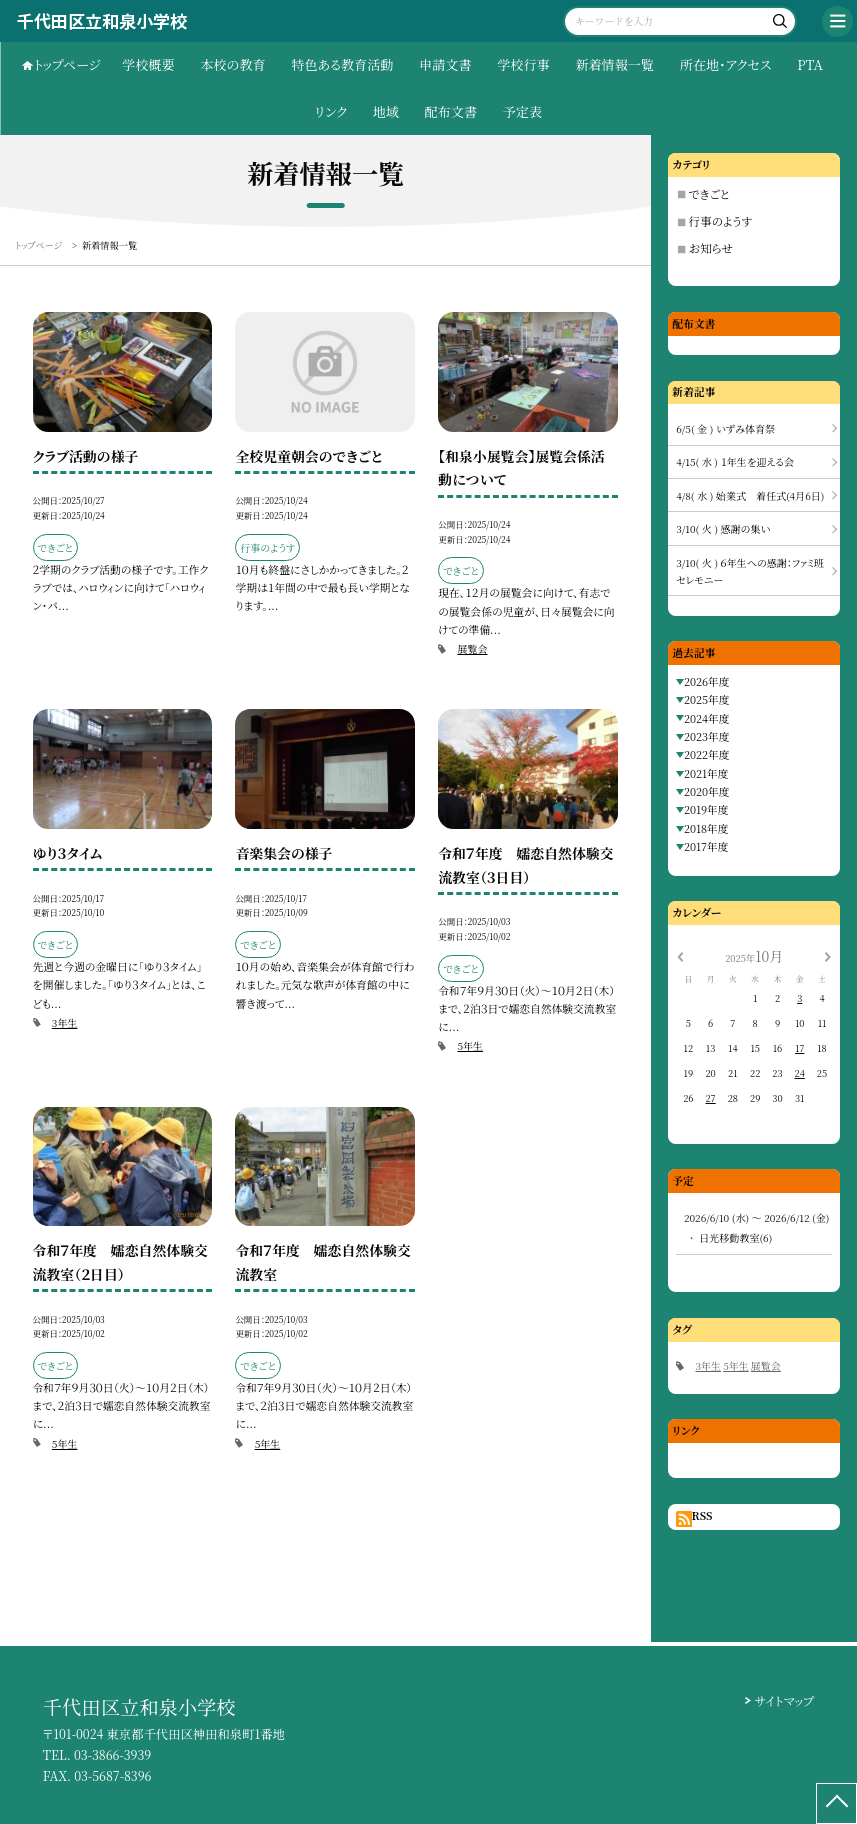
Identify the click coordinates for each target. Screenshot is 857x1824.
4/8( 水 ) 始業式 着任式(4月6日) (750, 495)
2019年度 (706, 809)
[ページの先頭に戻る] (836, 1803)
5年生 (470, 1045)
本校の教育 (232, 64)
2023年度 (707, 736)
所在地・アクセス (726, 64)
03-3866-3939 (112, 1755)
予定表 (522, 111)
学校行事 (523, 64)
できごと (709, 194)
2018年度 (706, 828)
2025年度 (707, 699)
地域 (386, 111)
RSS (702, 1515)
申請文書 (445, 64)
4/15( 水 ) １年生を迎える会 (735, 461)
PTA (810, 64)
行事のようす (720, 221)
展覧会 (472, 648)
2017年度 (706, 846)
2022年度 (707, 754)
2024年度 (707, 718)
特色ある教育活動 (342, 64)
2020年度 (707, 791)
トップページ (67, 64)
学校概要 (148, 64)
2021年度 (706, 773)
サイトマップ (785, 1701)
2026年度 (707, 681)
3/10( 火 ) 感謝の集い (723, 528)
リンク (331, 111)
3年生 (65, 1022)
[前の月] (680, 955)
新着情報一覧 (614, 64)
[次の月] (828, 955)
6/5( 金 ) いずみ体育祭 (725, 428)
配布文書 (451, 111)
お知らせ (711, 248)
